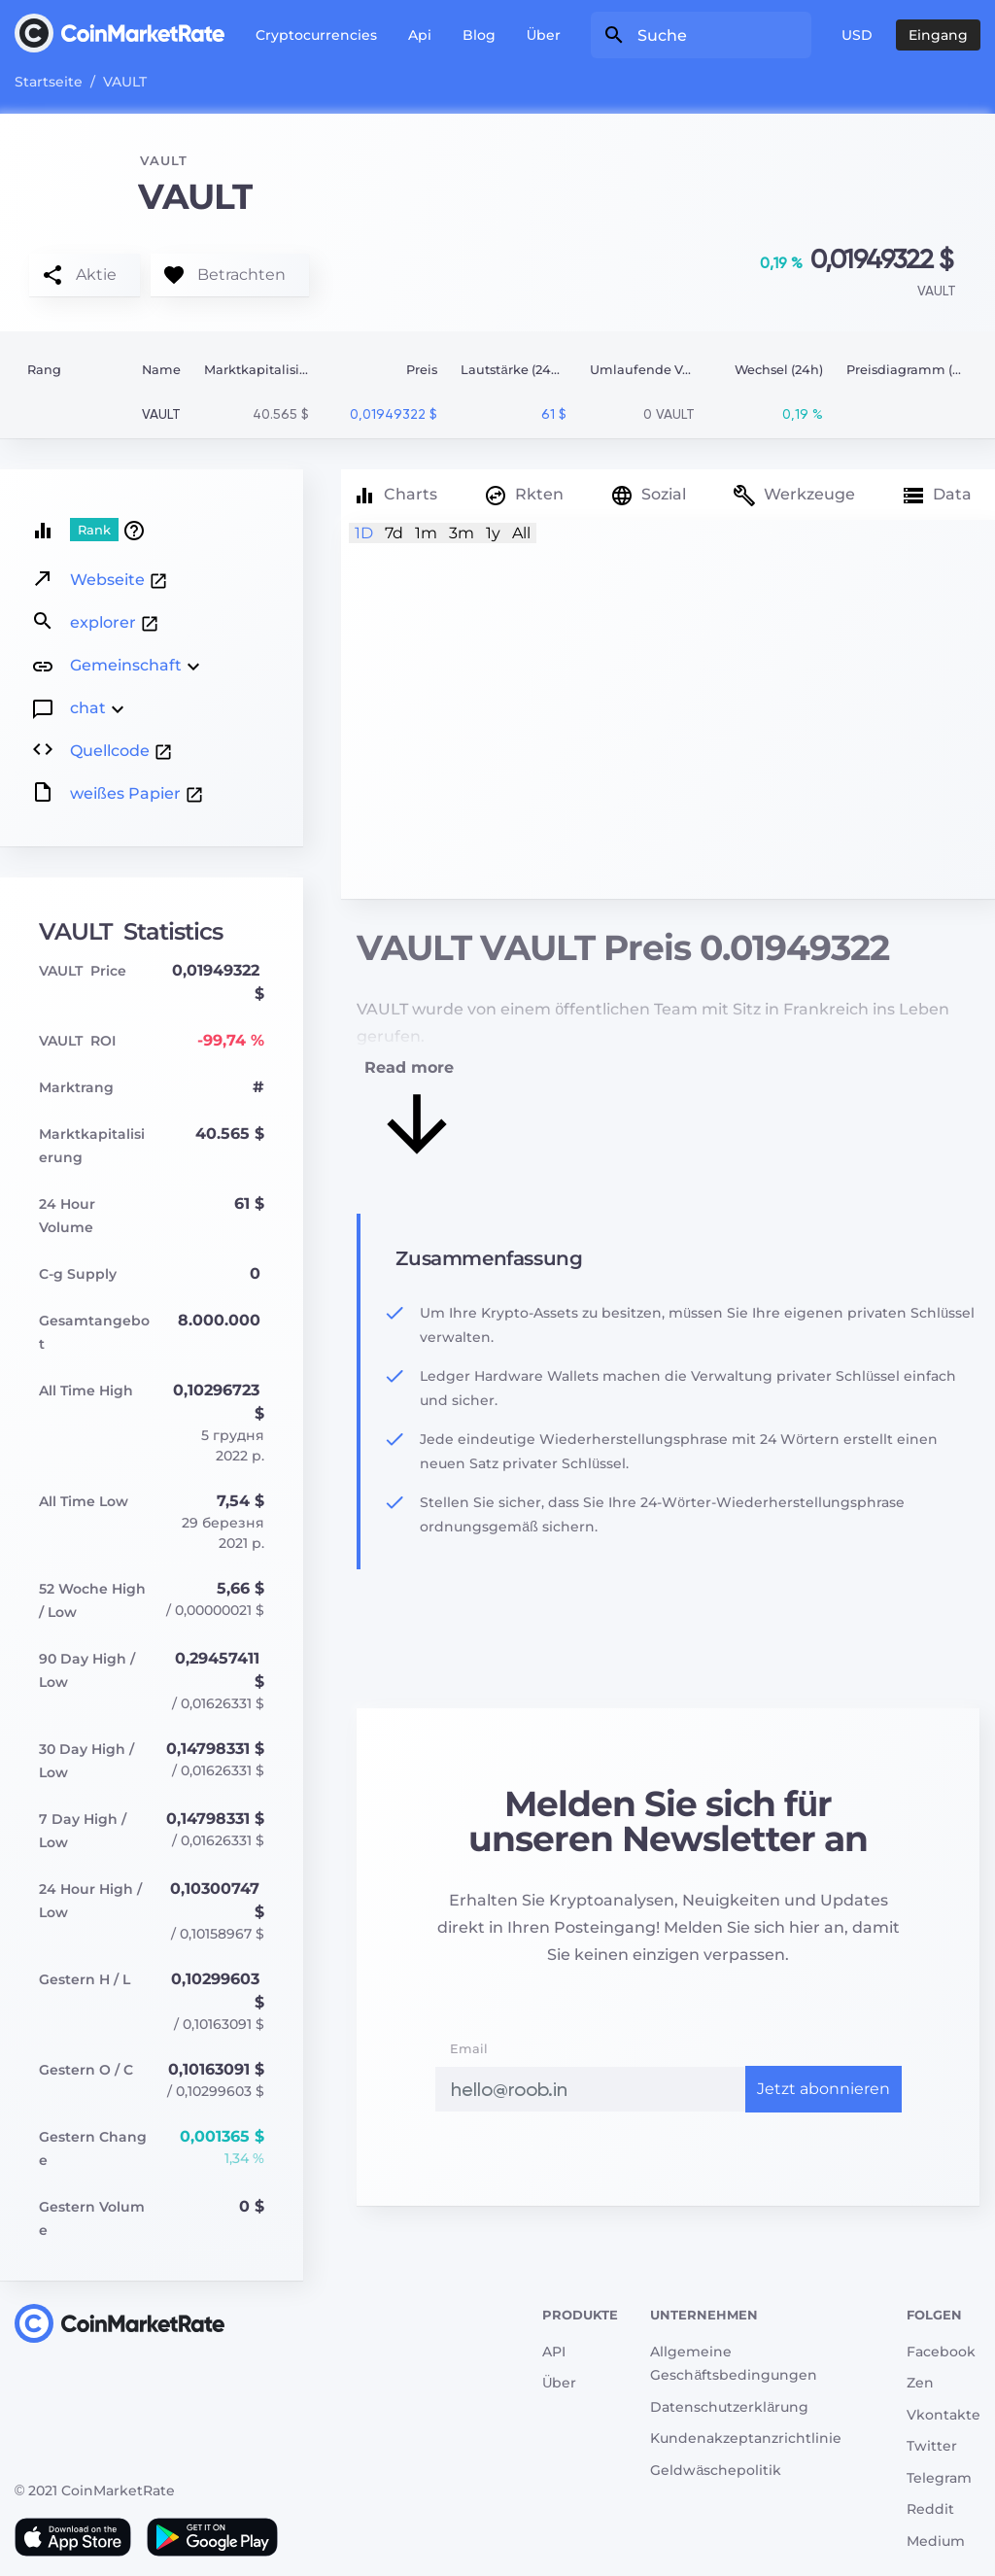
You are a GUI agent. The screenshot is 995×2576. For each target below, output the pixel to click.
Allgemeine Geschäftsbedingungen (733, 2364)
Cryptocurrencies (316, 35)
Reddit (930, 2509)
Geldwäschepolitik (715, 2470)
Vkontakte (943, 2414)
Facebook (941, 2351)
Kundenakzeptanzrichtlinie (745, 2438)
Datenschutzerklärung (729, 2407)
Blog (479, 35)
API (554, 2351)
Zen (920, 2382)
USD (857, 35)
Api (419, 35)
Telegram (939, 2478)
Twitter (932, 2446)
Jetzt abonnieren (823, 2088)
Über (544, 35)
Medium (936, 2541)
